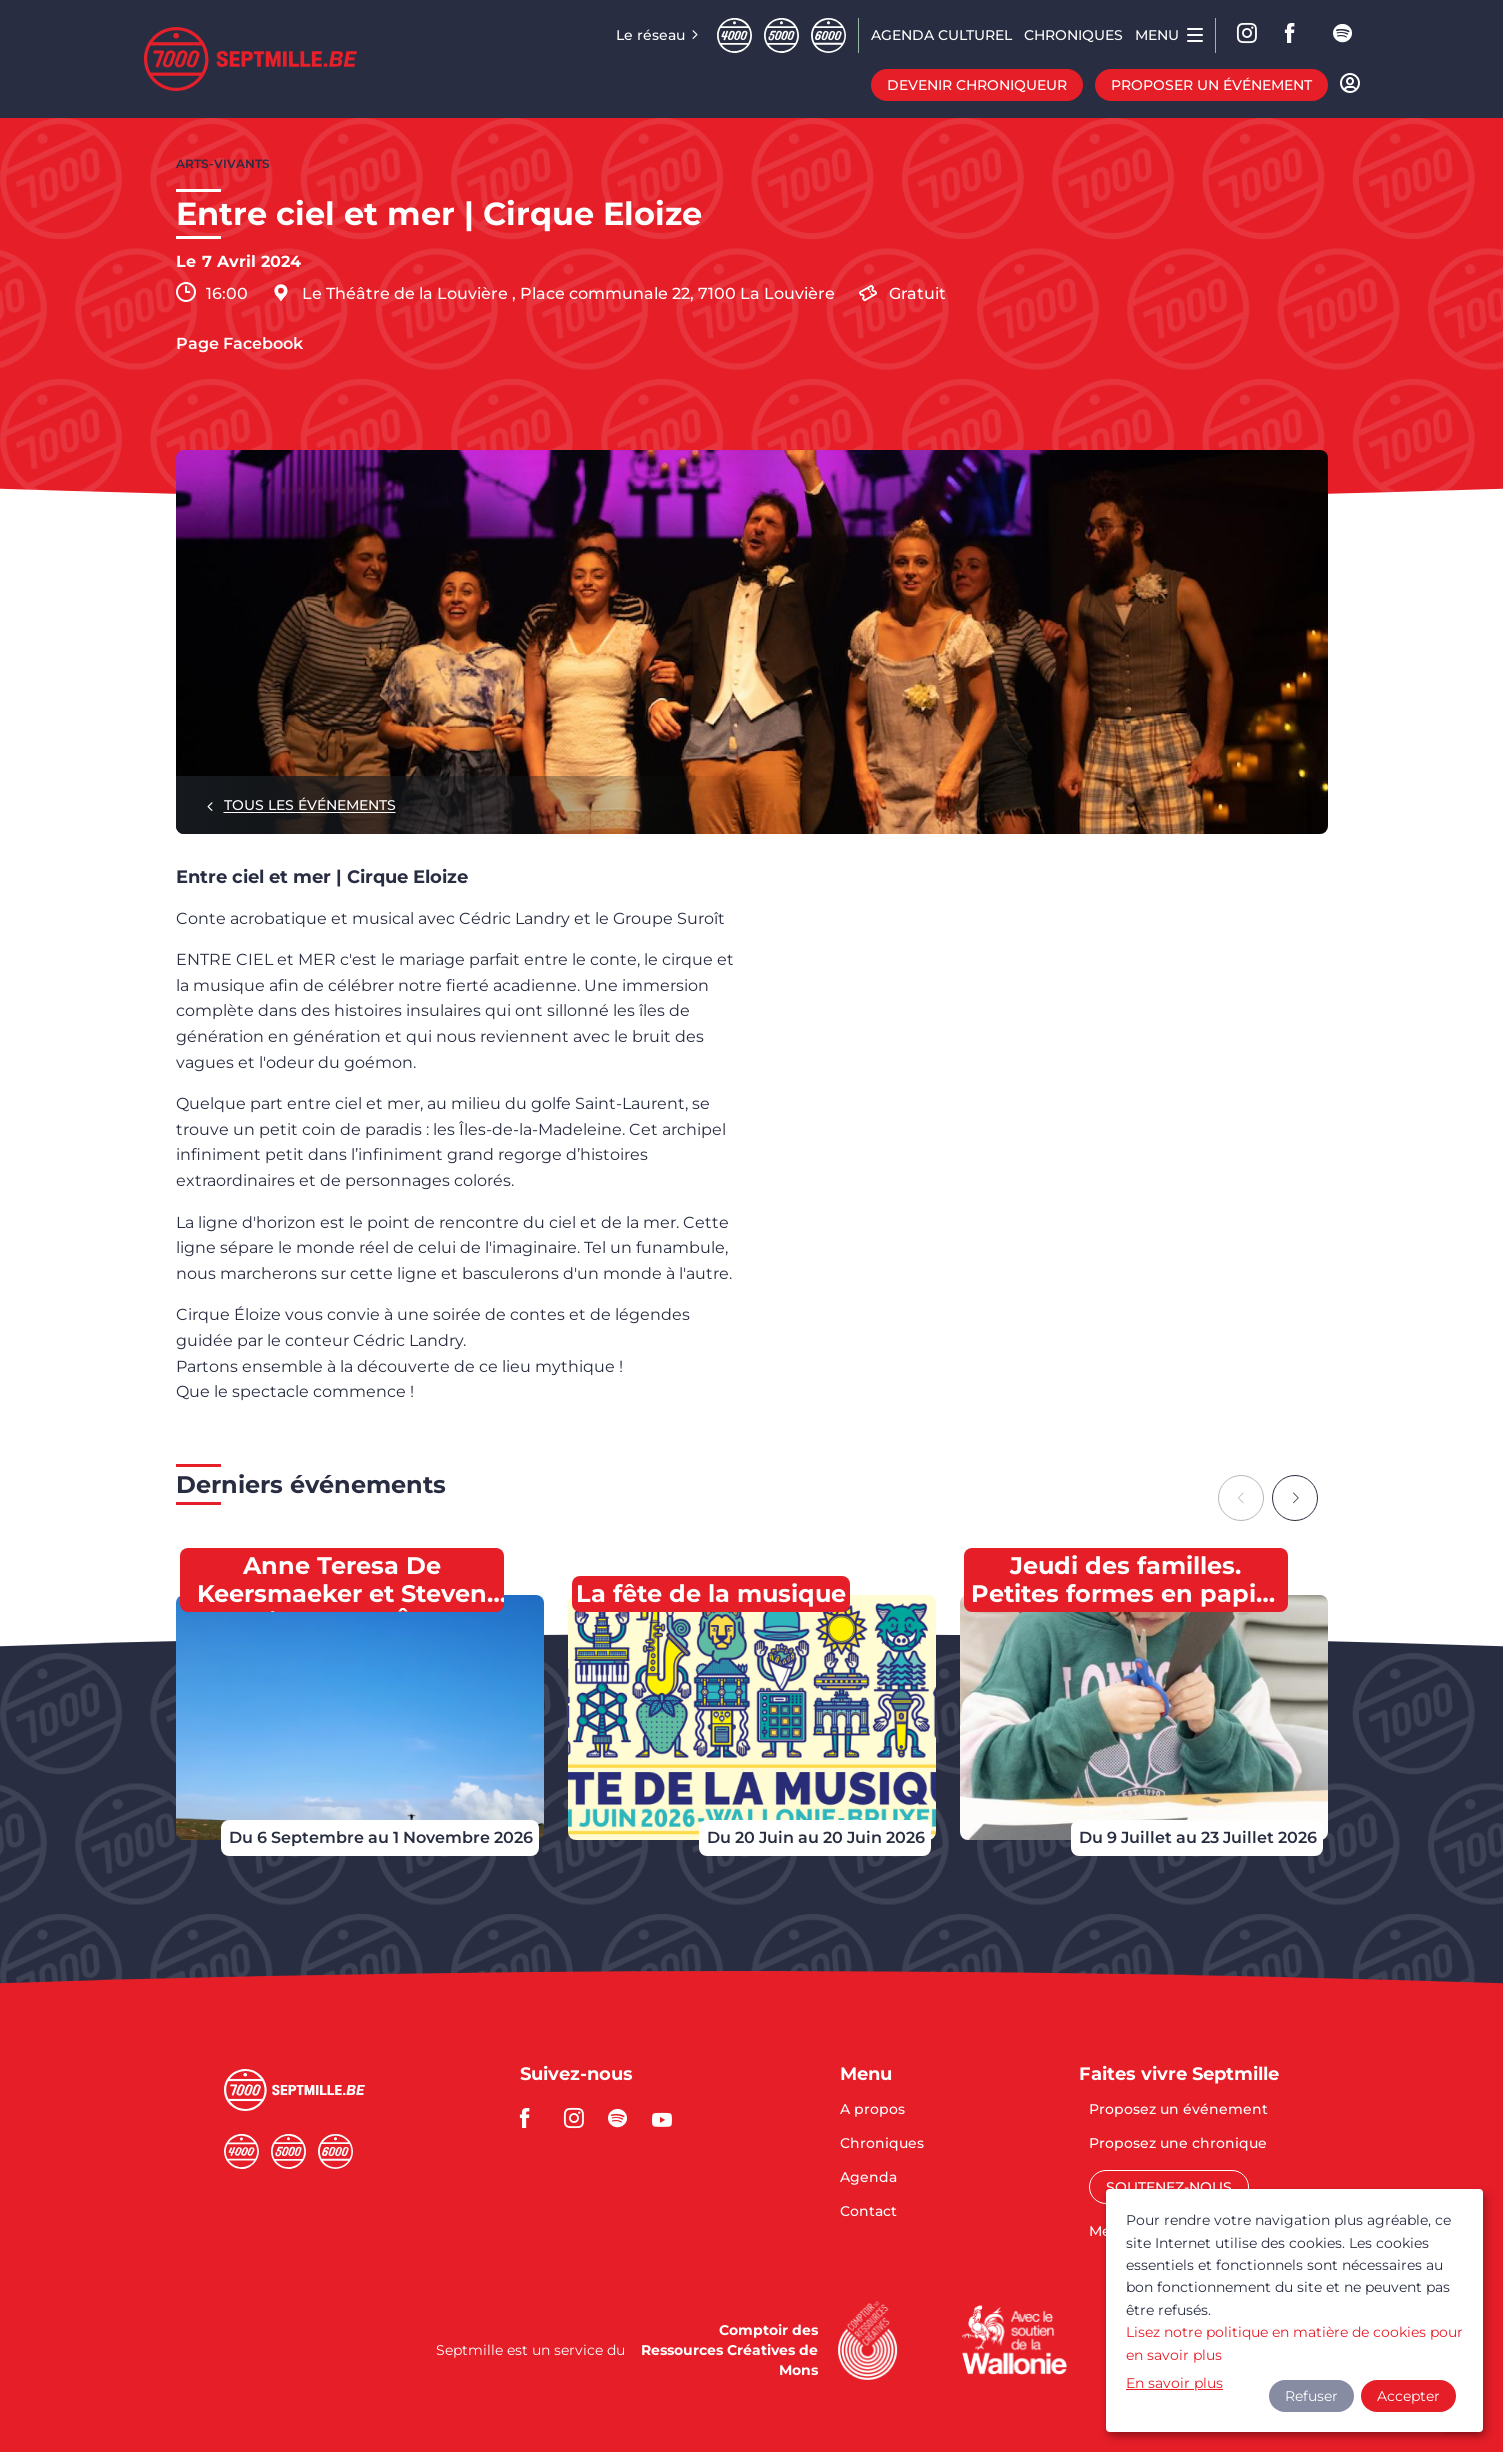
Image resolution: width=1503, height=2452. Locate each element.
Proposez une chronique (1178, 2144)
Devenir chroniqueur (977, 85)
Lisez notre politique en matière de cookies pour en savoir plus (1294, 2343)
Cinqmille (781, 35)
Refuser (1311, 2396)
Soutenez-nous (1169, 2187)
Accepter (1408, 2396)
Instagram (1248, 35)
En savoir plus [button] (1174, 2383)
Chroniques (882, 2144)
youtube (668, 2118)
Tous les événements (310, 805)
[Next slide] (1295, 1498)
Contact (868, 2211)
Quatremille (734, 35)
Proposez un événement (1178, 2110)
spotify (1344, 35)
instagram (580, 2118)
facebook (1296, 35)
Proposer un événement (1211, 85)
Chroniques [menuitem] (1073, 35)
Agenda (868, 2178)
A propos (872, 2110)
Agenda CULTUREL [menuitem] (941, 35)
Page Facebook (239, 344)
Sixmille (828, 35)
